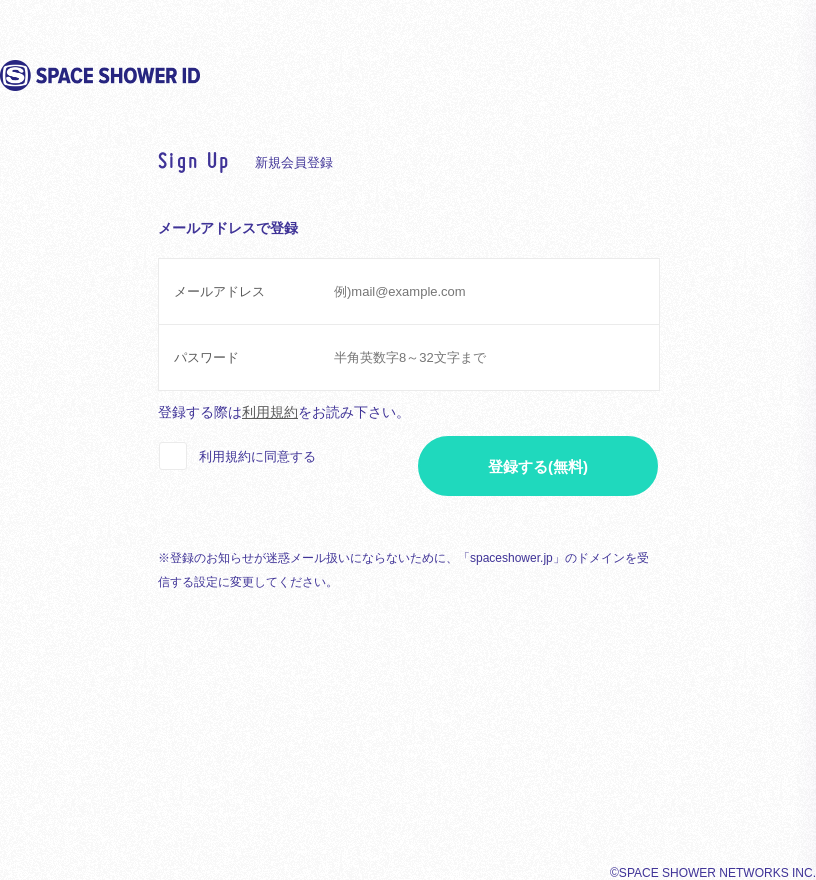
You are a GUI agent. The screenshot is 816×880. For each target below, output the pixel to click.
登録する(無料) (538, 466)
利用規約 (270, 412)
